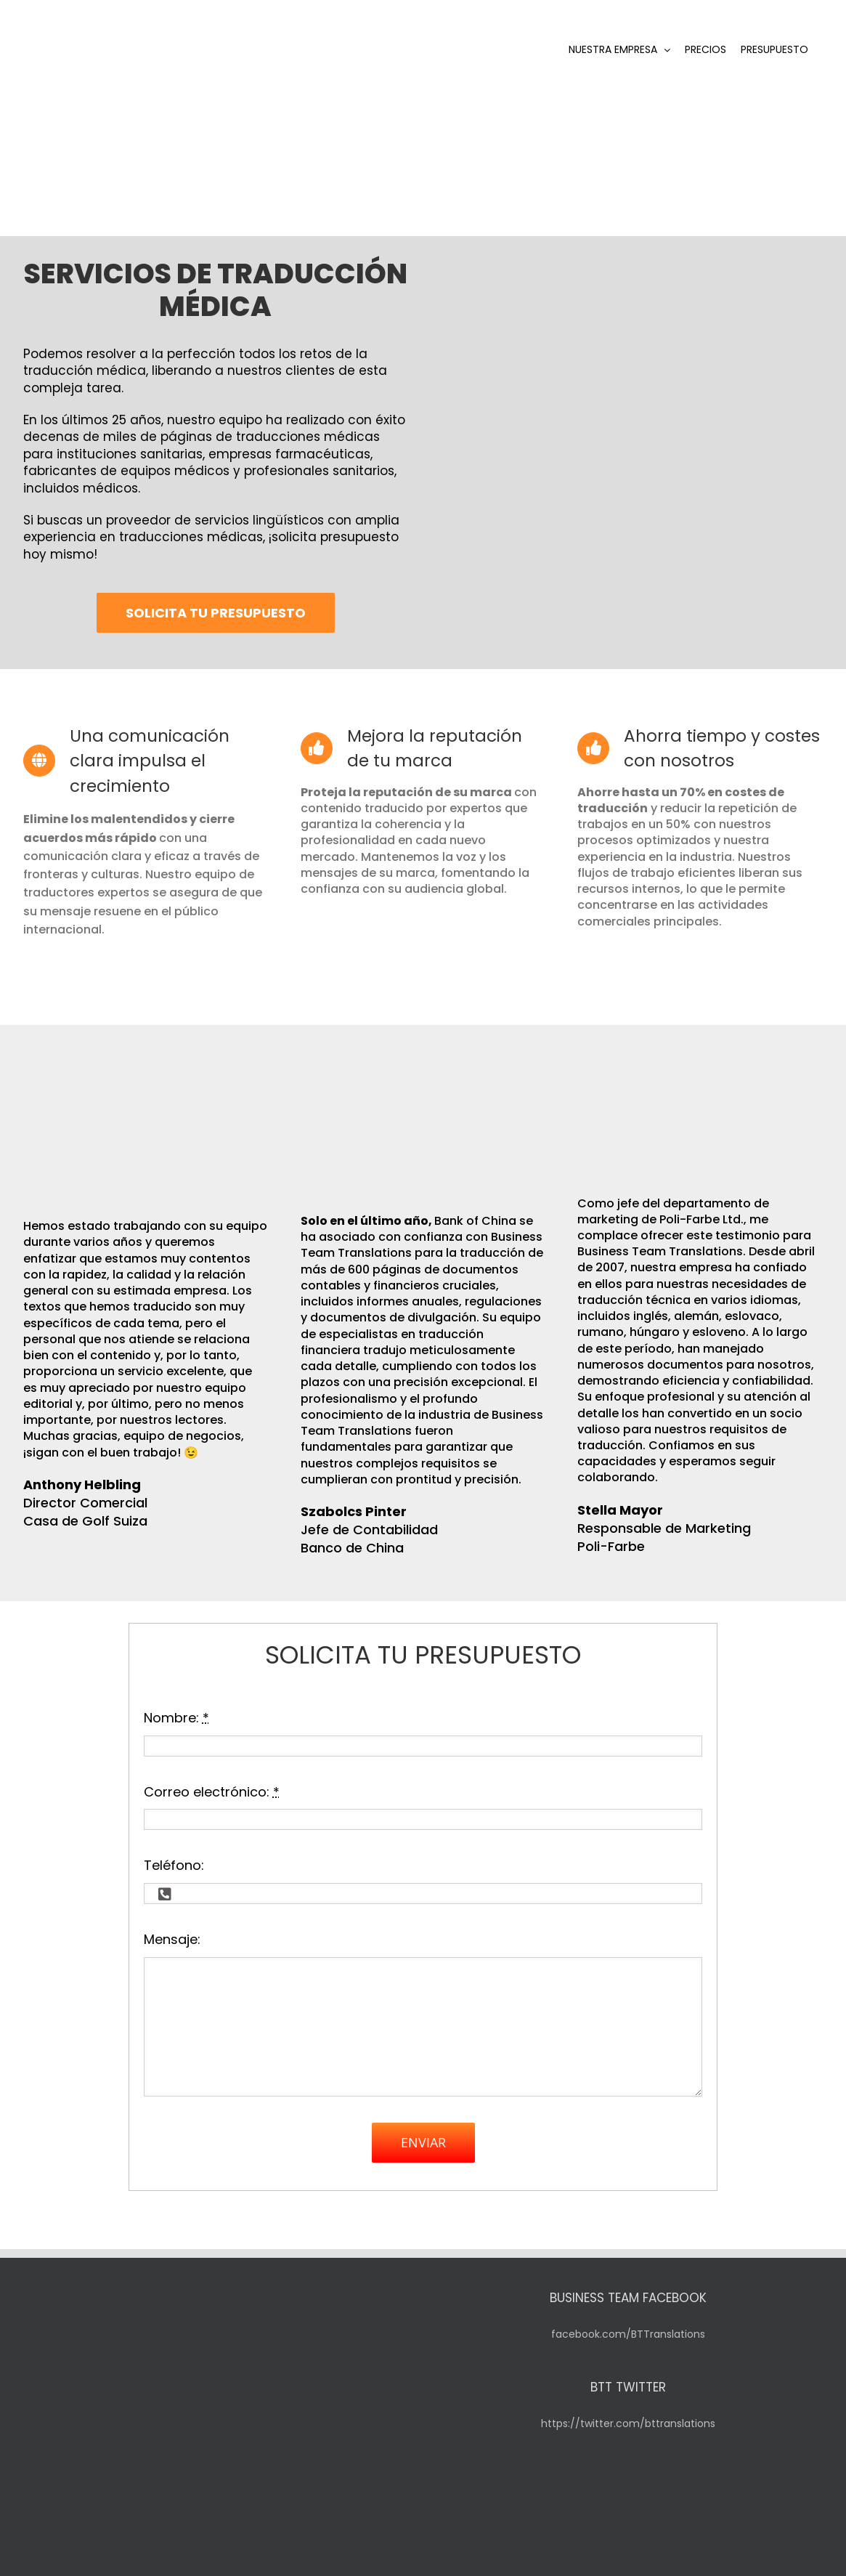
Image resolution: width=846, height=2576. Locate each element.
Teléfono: (174, 1846)
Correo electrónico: (212, 1772)
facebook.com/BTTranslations (628, 2315)
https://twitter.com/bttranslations (628, 2404)
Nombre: (176, 1699)
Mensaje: (172, 1920)
